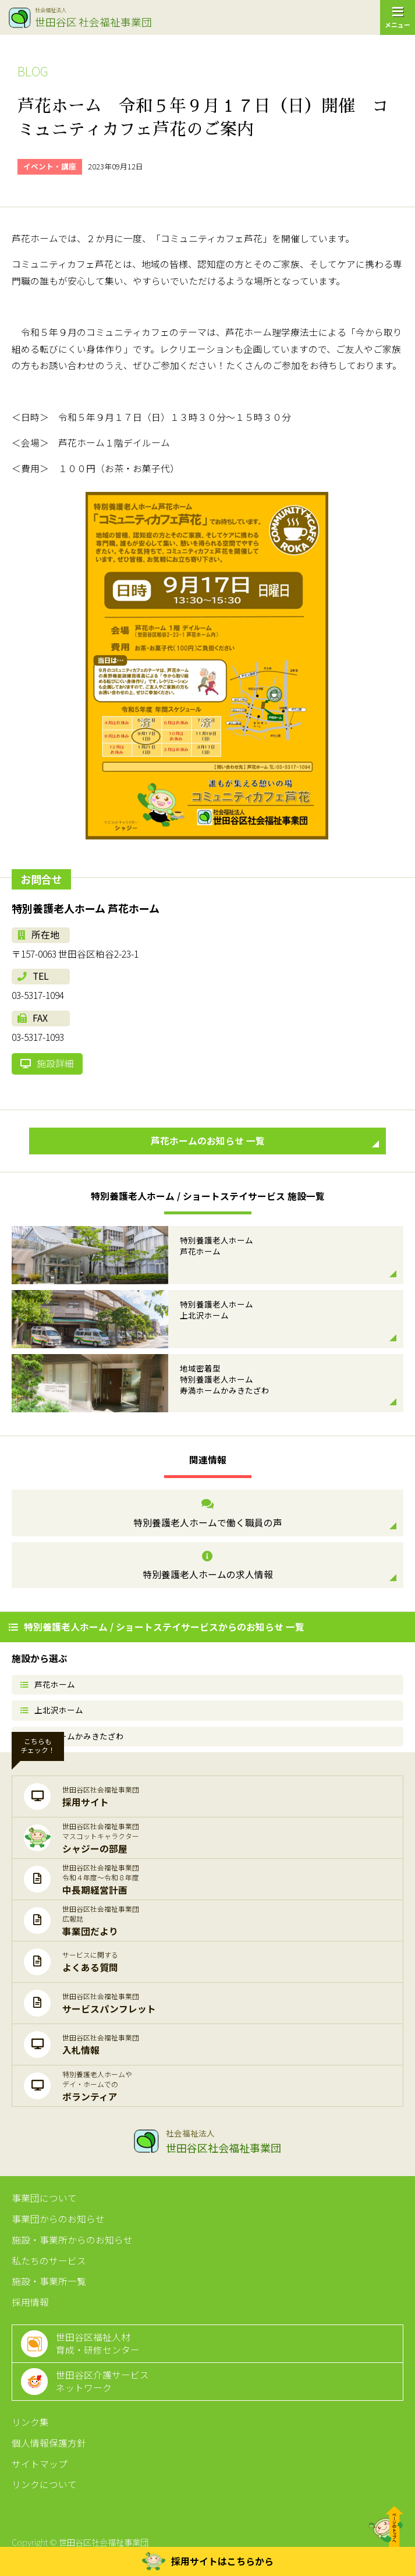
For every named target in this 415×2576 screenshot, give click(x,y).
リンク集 (30, 2422)
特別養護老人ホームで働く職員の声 (207, 1513)
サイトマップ (40, 2464)
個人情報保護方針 (49, 2443)
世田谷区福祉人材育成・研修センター (98, 2343)
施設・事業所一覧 (49, 2281)
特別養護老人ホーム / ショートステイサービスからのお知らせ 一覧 (156, 1627)
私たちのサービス (49, 2260)
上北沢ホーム (51, 1710)
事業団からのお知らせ (58, 2219)
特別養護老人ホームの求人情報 (207, 1566)
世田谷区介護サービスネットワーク (102, 2381)
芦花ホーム (47, 1684)
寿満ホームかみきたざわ (72, 1736)
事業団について (44, 2198)
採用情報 (30, 2302)
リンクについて (44, 2484)
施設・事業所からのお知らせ (72, 2240)
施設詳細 (47, 1063)
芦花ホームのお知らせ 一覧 (265, 1140)
